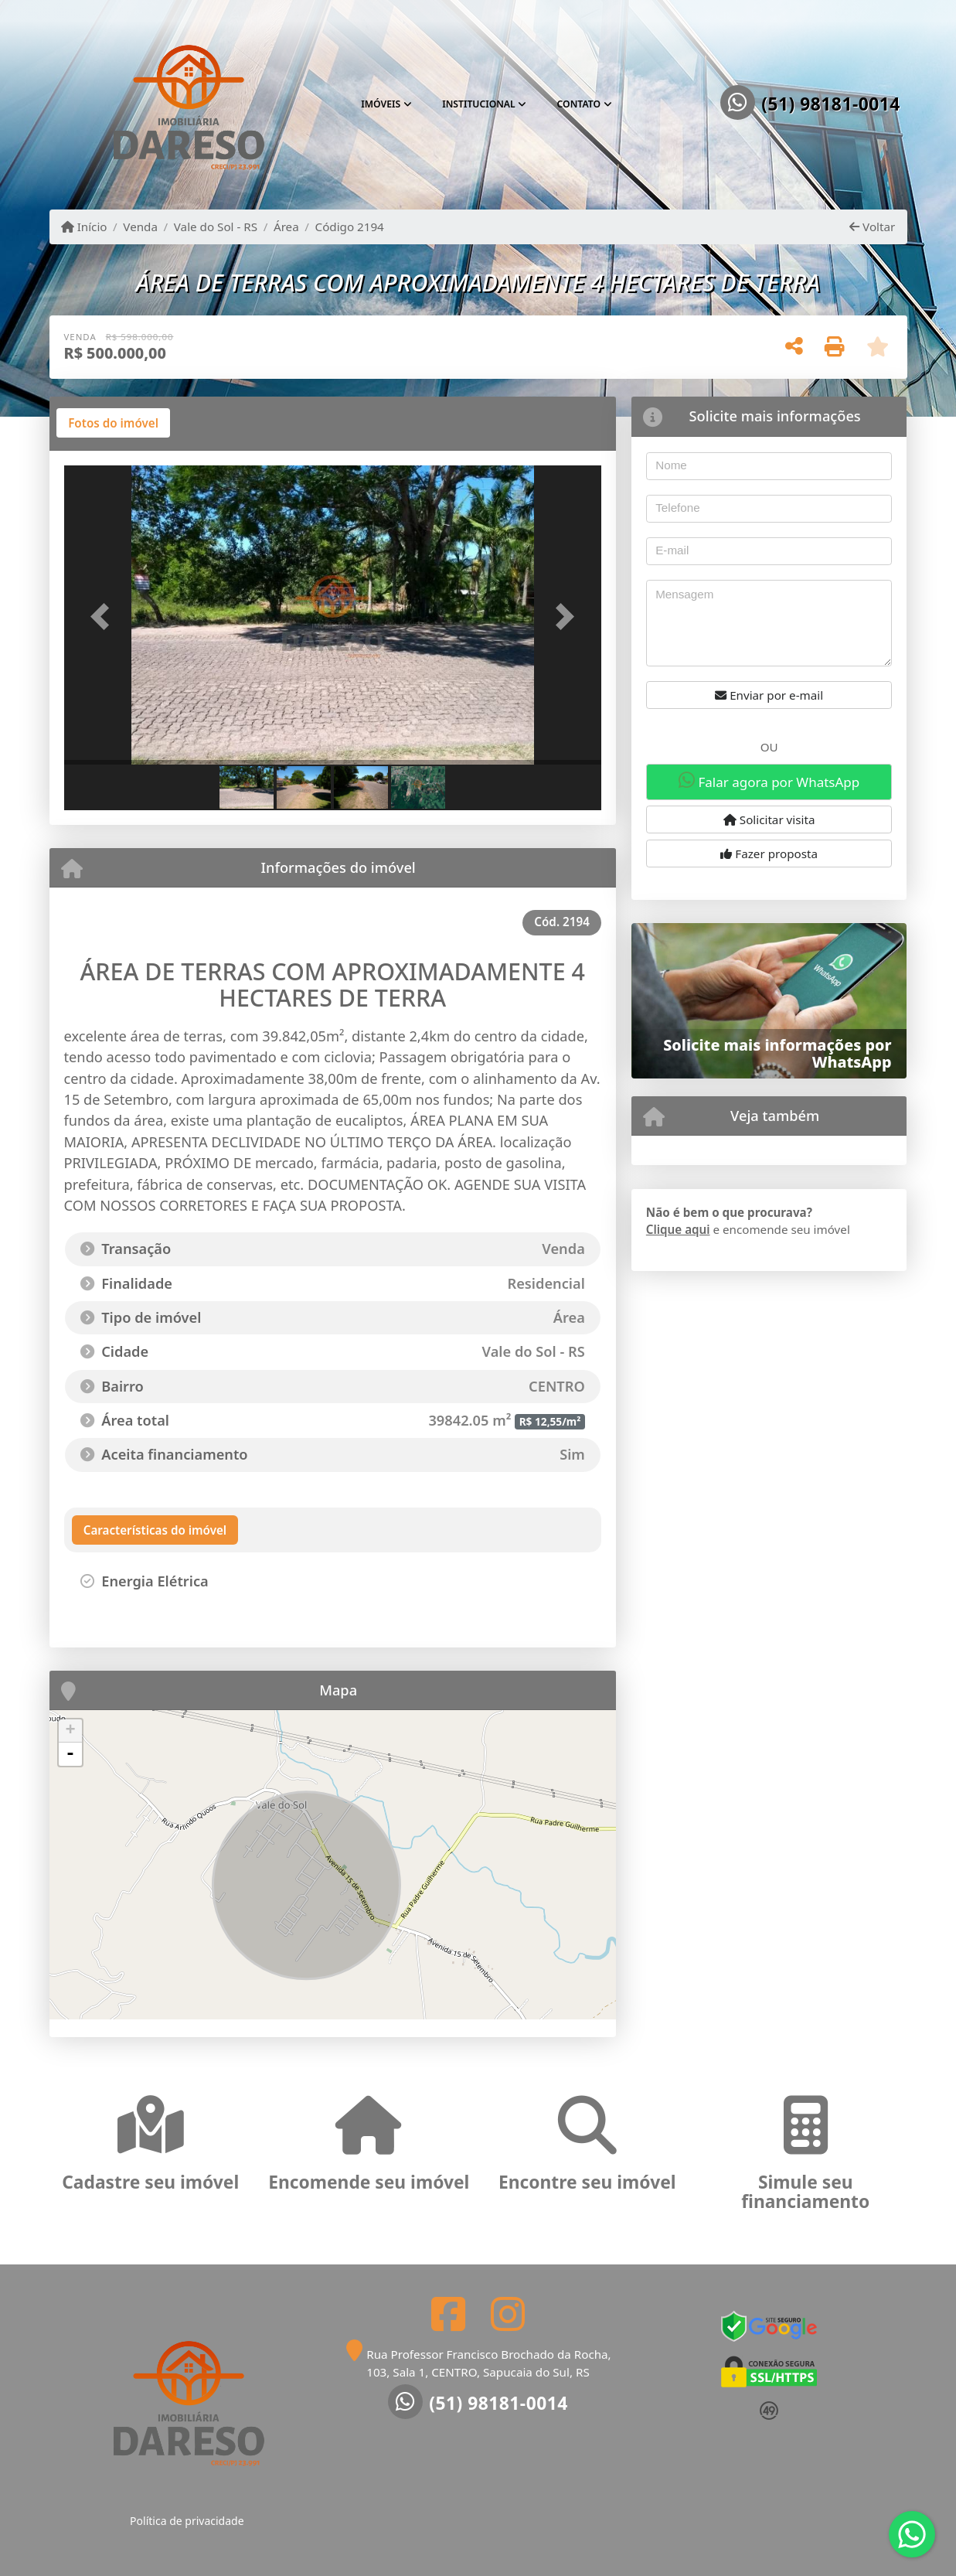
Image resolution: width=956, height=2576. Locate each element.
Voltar (872, 226)
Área (286, 226)
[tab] (113, 423)
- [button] (70, 1754)
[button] (104, 616)
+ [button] (70, 1731)
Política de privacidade (186, 2520)
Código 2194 (349, 226)
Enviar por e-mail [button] (769, 695)
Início (84, 226)
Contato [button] (578, 104)
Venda (140, 226)
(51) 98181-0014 (830, 104)
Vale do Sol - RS (215, 226)
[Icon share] (448, 2314)
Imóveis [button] (380, 104)
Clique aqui (678, 1229)
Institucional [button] (478, 104)
